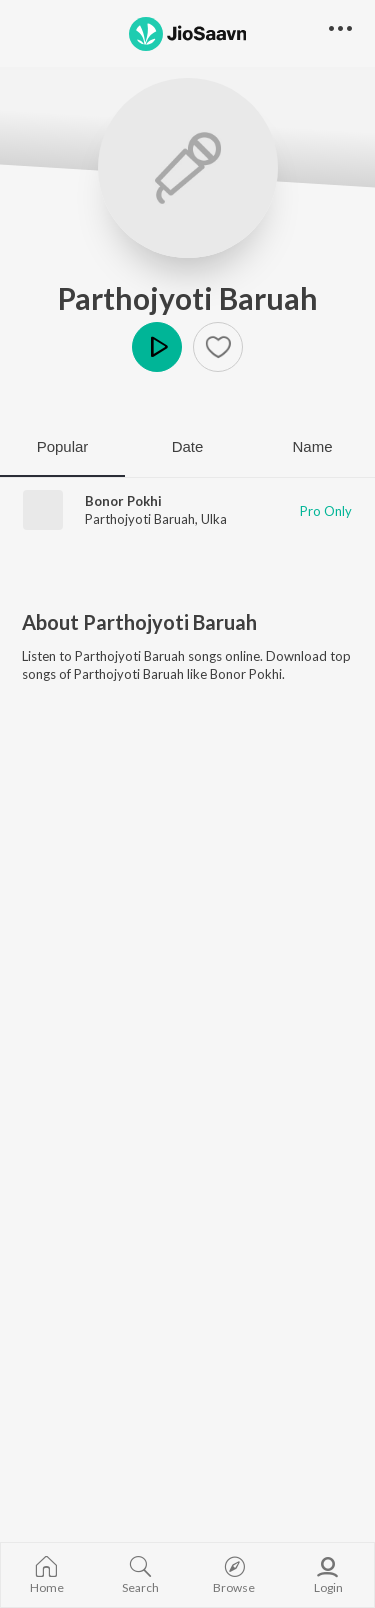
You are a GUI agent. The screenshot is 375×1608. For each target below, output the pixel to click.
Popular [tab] (63, 446)
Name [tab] (312, 446)
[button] (218, 347)
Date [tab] (188, 446)
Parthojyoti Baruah (188, 298)
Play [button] (157, 347)
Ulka (214, 519)
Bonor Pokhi (123, 501)
